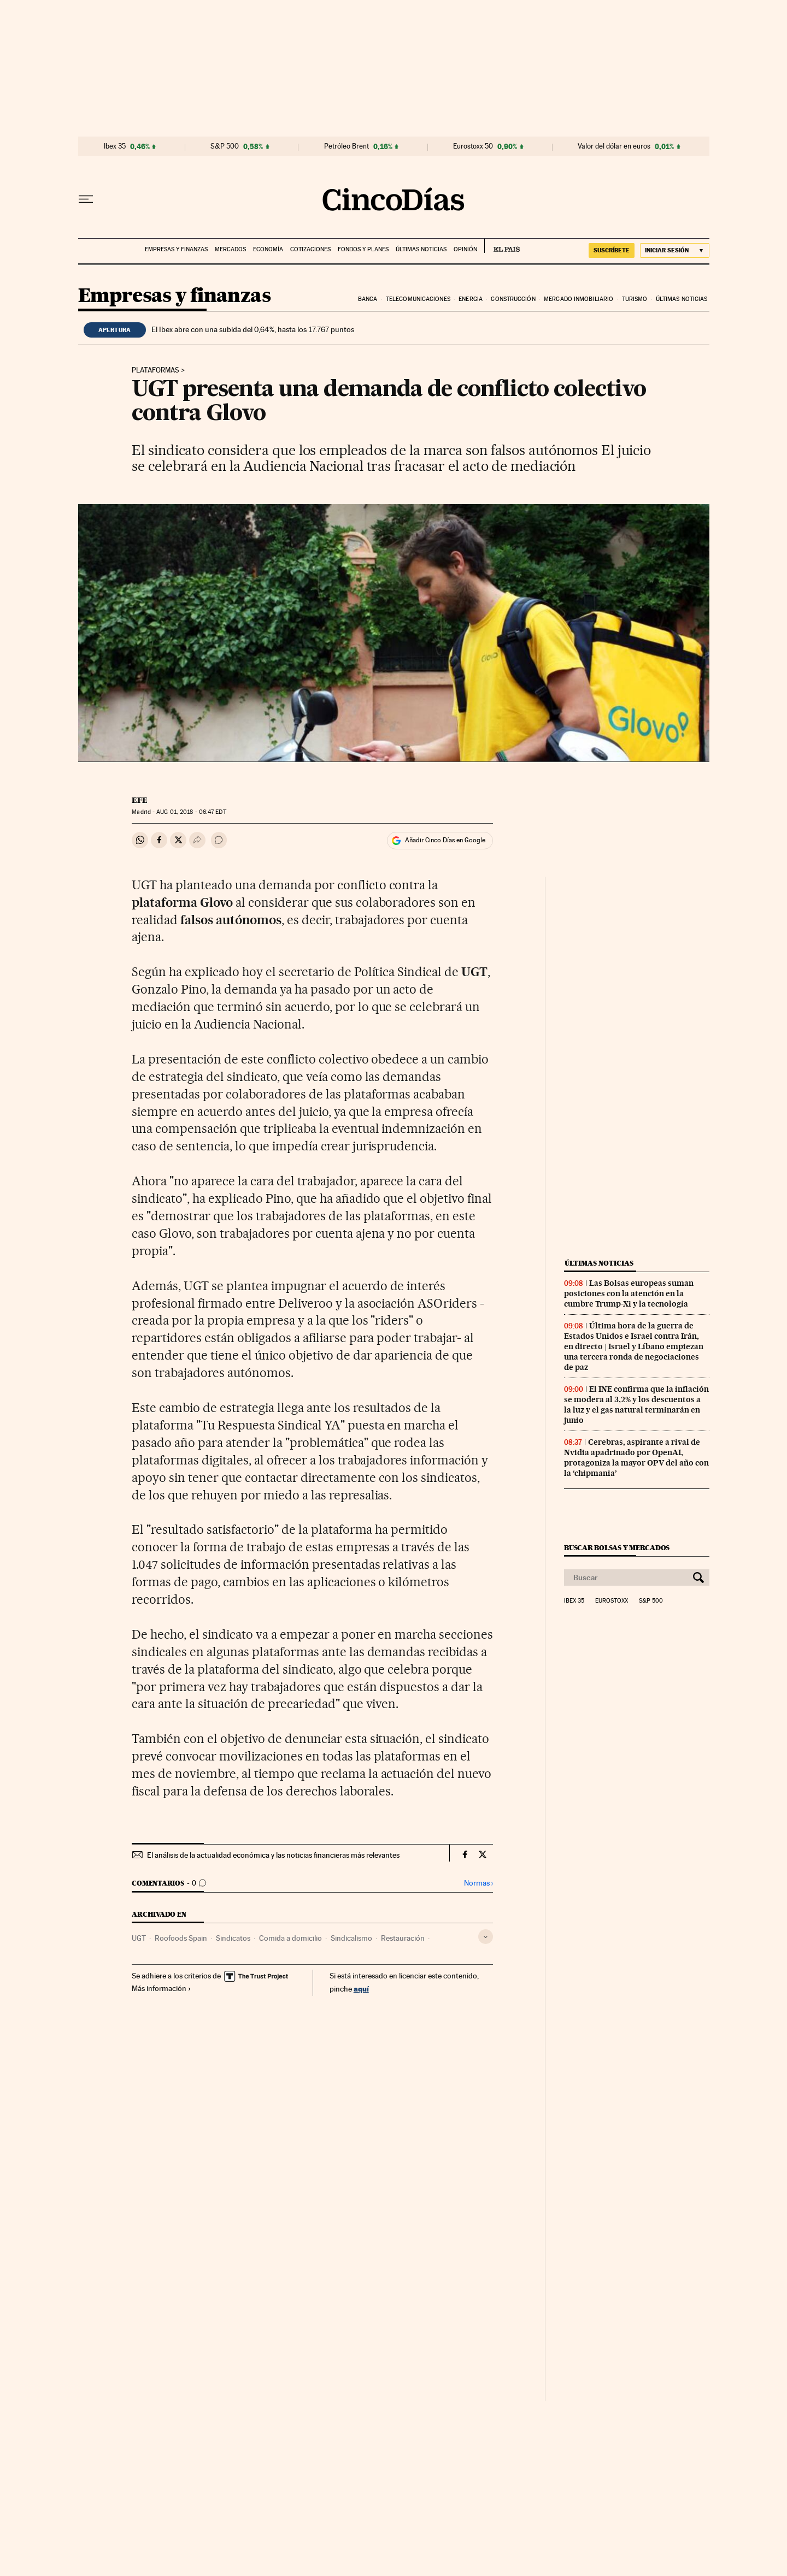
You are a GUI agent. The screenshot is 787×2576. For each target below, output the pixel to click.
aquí (361, 1988)
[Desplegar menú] (85, 199)
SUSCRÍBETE (612, 250)
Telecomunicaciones (418, 299)
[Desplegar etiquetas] (485, 1936)
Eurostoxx (611, 1601)
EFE (140, 800)
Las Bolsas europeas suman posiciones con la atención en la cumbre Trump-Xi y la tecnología (629, 1293)
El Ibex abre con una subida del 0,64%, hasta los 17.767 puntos (252, 329)
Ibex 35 (115, 146)
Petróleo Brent (346, 146)
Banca (368, 299)
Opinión (465, 249)
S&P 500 (224, 146)
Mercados (230, 249)
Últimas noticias (421, 249)
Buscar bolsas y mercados (616, 1548)
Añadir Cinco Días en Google (445, 840)
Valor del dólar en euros (614, 146)
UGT (139, 1938)
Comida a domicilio (290, 1938)
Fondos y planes (363, 249)
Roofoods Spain (181, 1938)
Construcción (513, 299)
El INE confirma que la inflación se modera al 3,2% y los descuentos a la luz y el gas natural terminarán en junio (636, 1404)
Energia (471, 299)
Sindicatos (233, 1938)
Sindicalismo (351, 1938)
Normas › (478, 1883)
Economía (268, 249)
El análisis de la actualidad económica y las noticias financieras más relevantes (273, 1855)
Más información (161, 1988)
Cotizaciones (310, 249)
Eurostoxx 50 (473, 146)
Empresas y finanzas (176, 249)
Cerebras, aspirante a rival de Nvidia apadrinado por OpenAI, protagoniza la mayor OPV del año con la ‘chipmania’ (636, 1457)
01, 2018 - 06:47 (191, 812)
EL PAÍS (502, 246)
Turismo (635, 299)
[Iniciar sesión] (674, 250)
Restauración (403, 1938)
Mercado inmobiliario (578, 299)
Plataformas (155, 370)
